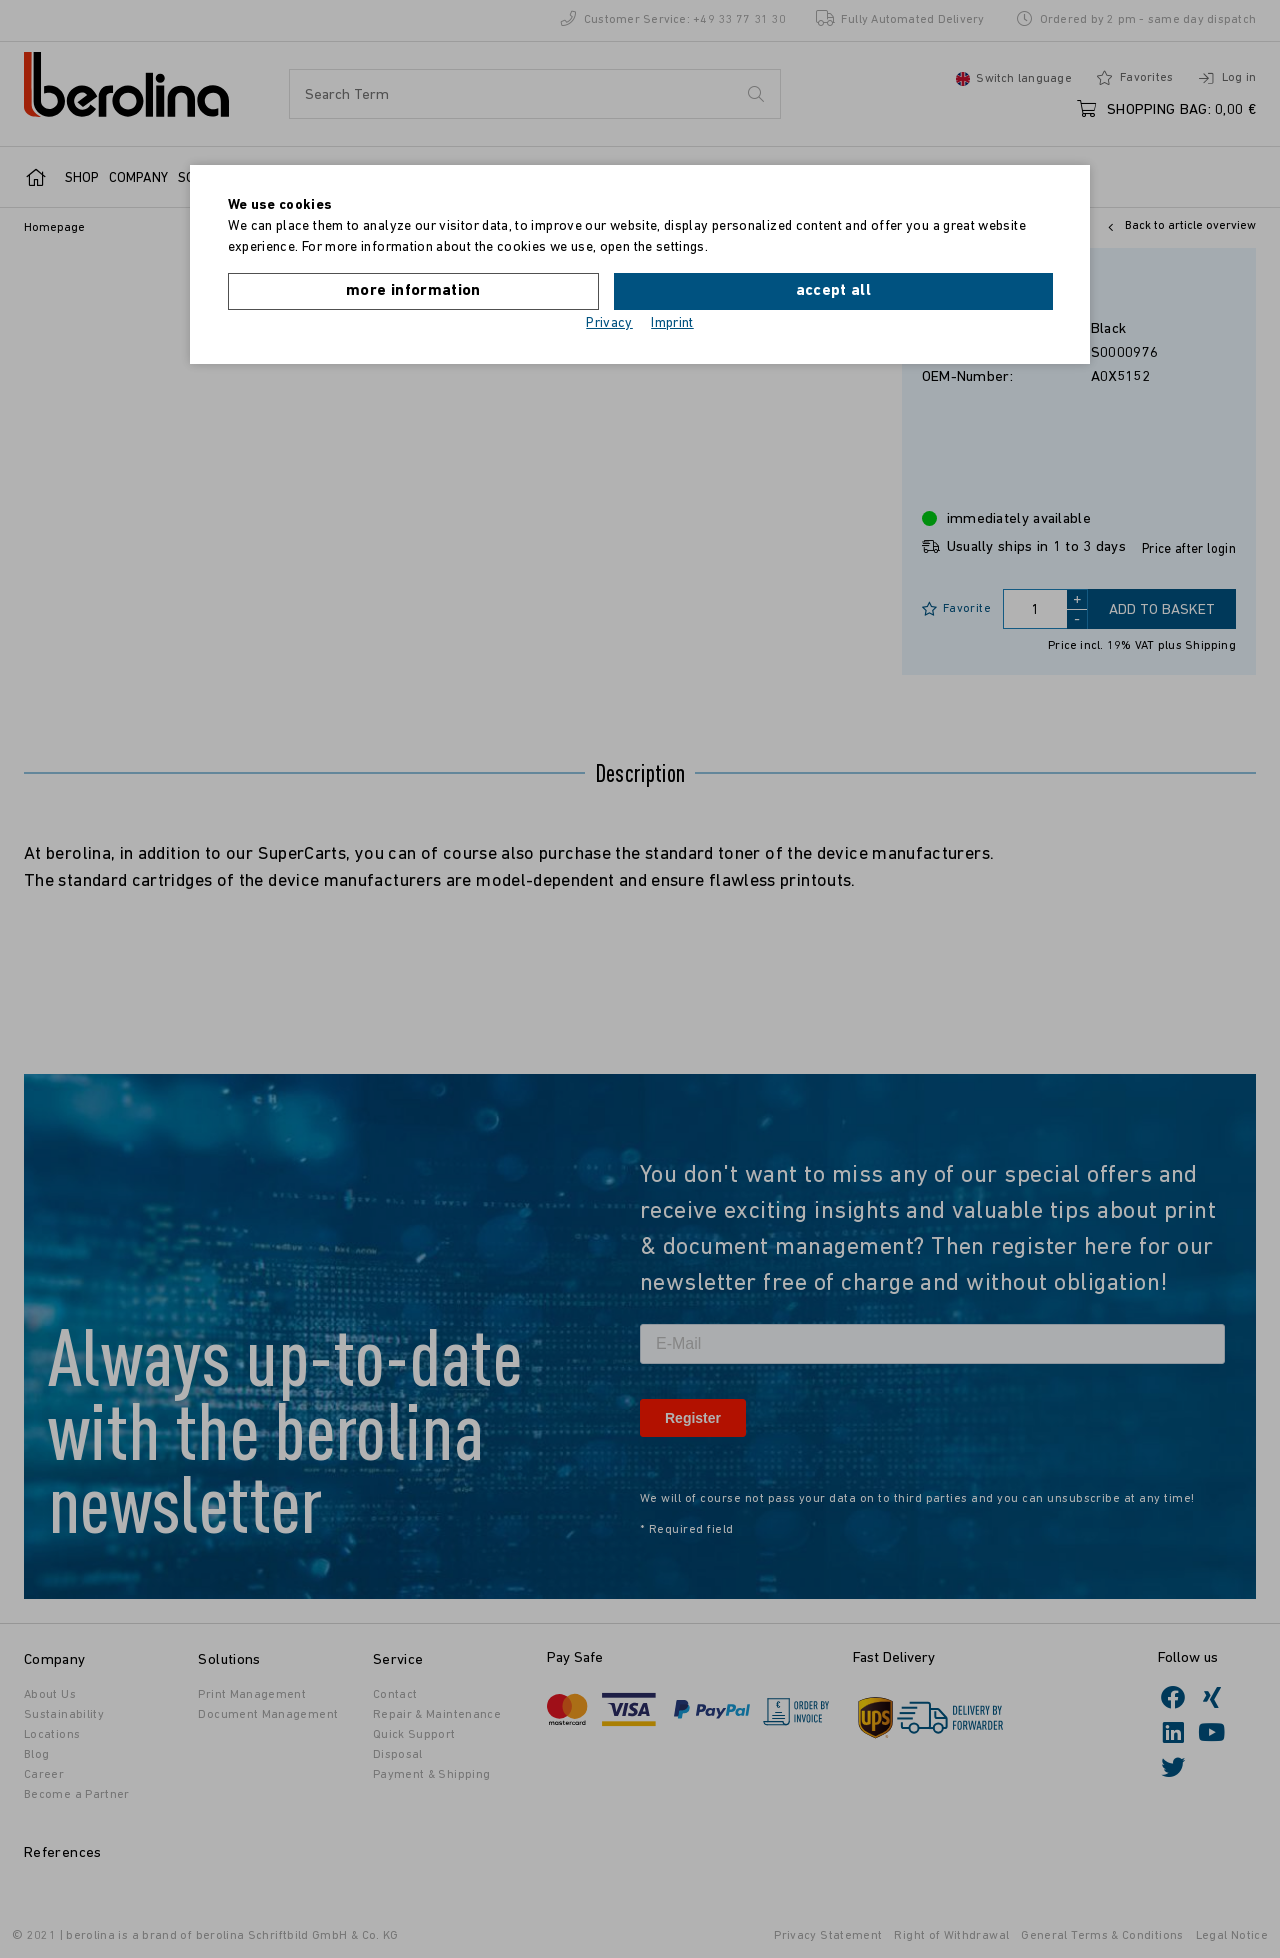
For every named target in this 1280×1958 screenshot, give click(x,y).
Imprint (672, 322)
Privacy (609, 322)
